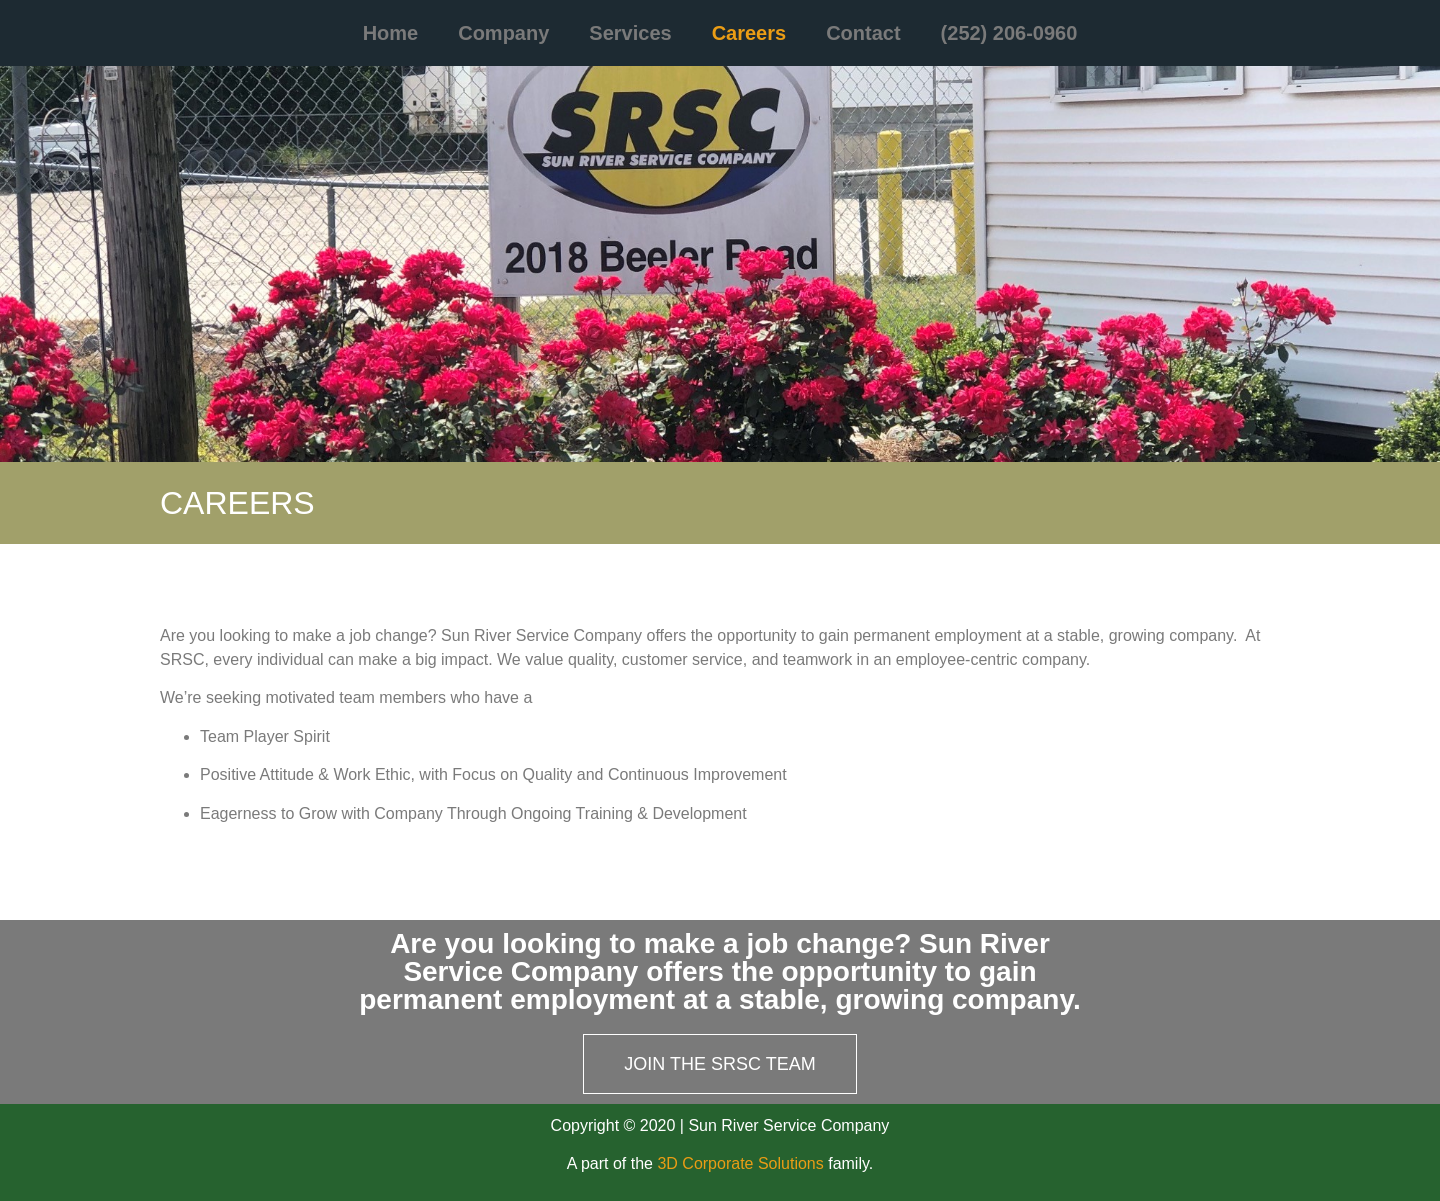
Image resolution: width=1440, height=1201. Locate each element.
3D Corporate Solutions (740, 1163)
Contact (863, 33)
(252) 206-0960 (1009, 33)
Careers (749, 33)
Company (503, 33)
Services (630, 33)
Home (391, 33)
